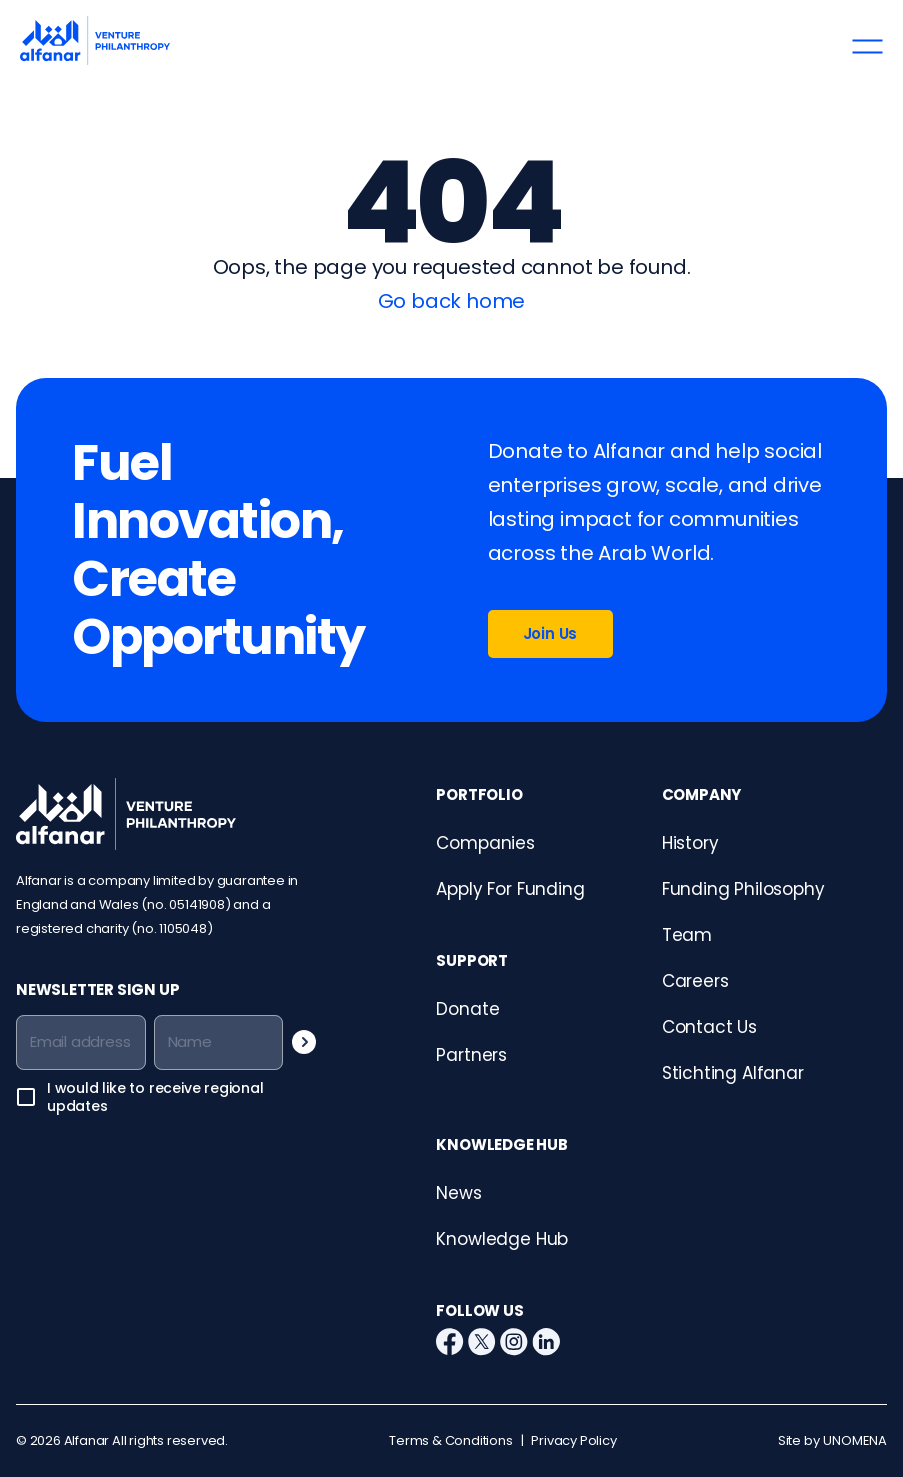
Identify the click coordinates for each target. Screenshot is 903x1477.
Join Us (550, 633)
